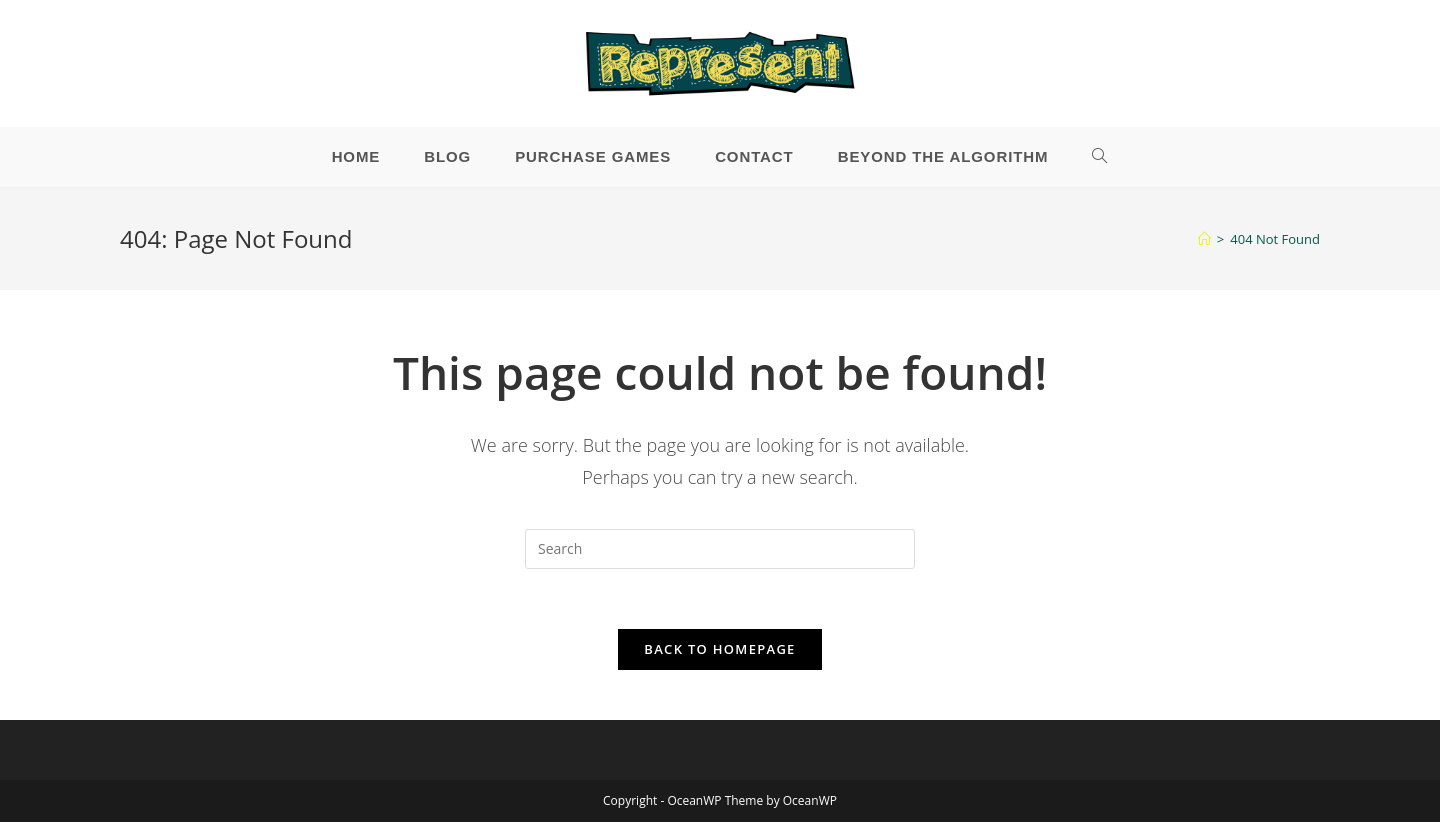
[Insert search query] (720, 549)
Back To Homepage (719, 649)
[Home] (1204, 239)
